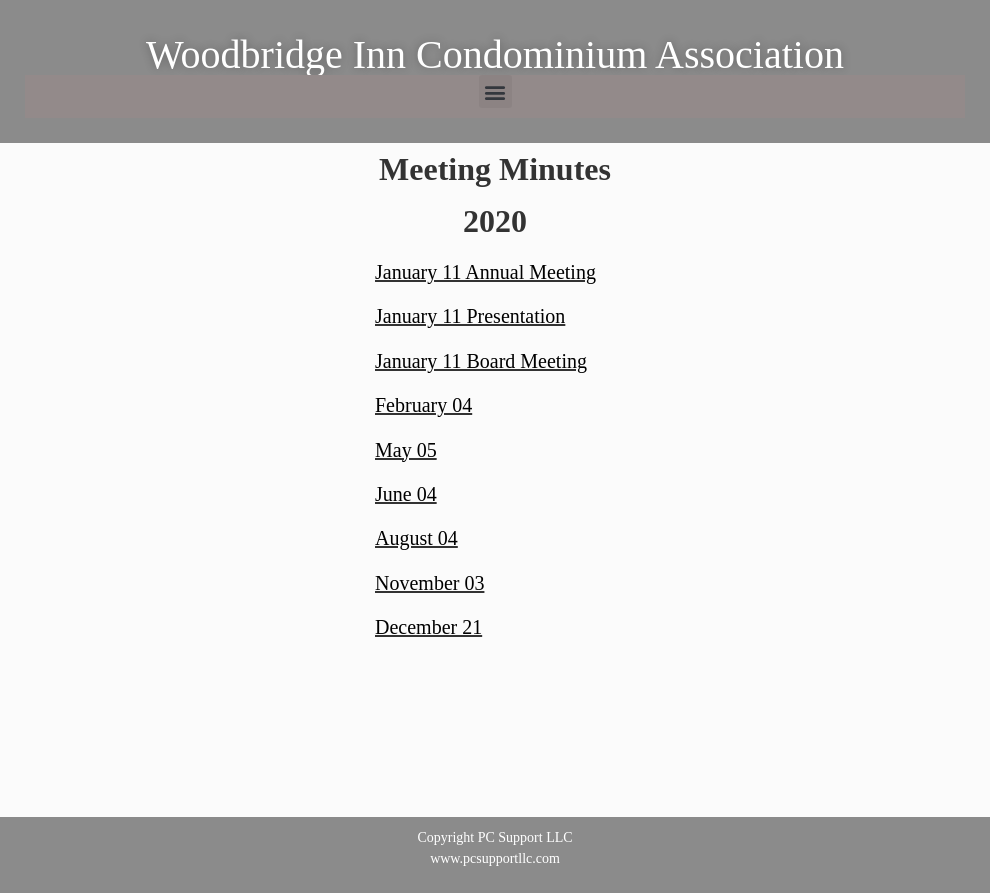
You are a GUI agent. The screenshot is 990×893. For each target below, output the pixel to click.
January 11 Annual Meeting (485, 272)
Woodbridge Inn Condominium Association (495, 54)
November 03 (429, 583)
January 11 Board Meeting (481, 361)
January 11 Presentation (470, 316)
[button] (495, 91)
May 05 (406, 450)
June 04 (406, 494)
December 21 (428, 627)
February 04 (423, 405)
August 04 (416, 538)
